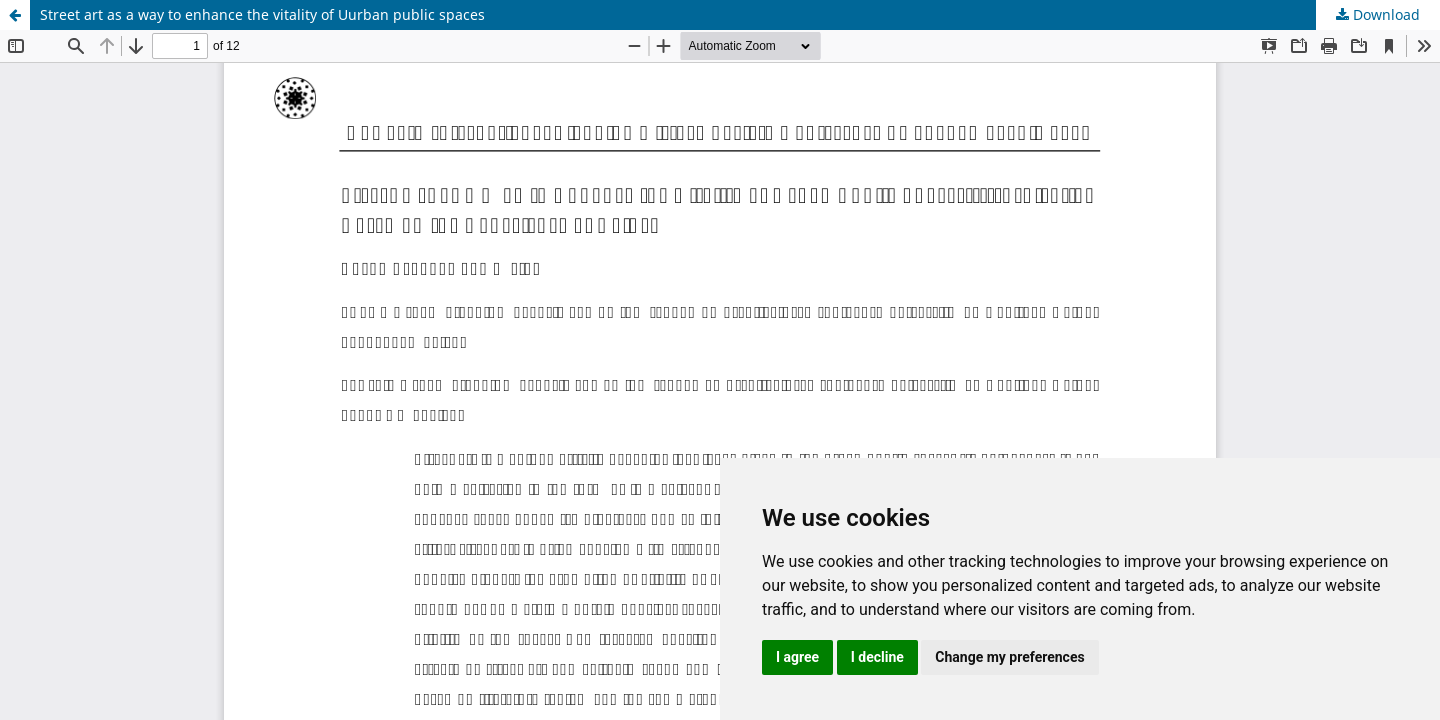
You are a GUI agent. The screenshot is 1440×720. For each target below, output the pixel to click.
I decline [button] (877, 657)
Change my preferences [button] (1009, 657)
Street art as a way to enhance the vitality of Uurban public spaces (262, 14)
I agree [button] (797, 657)
